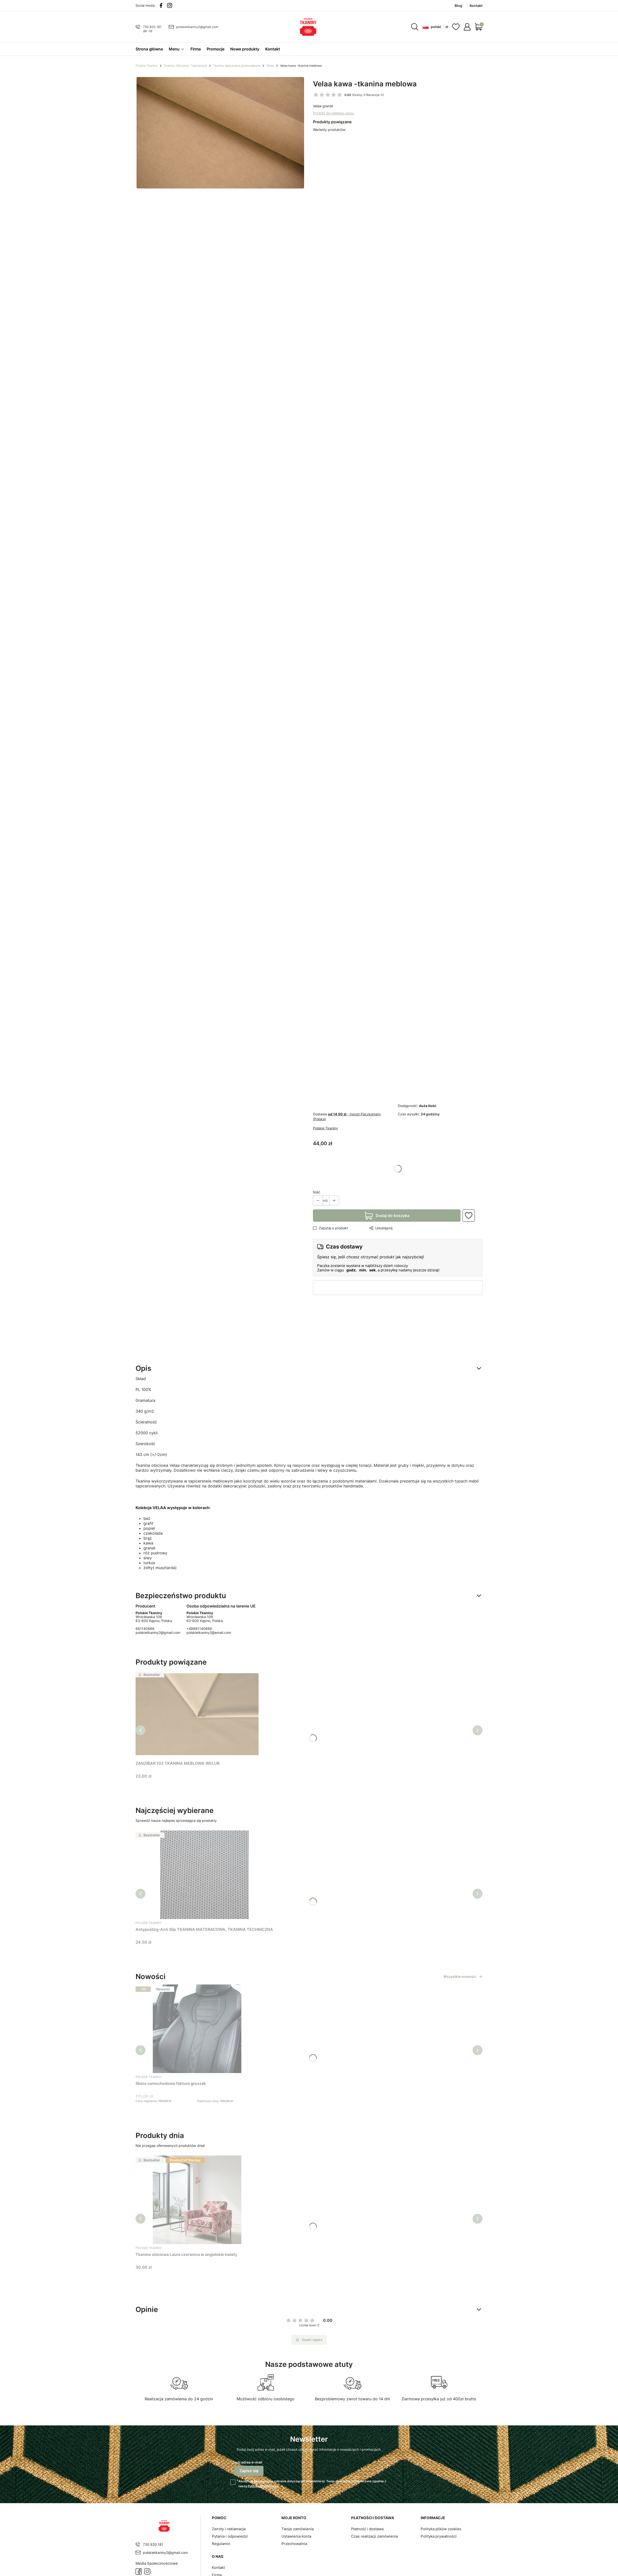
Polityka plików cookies (441, 2529)
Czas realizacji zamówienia (374, 2536)
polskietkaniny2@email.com (208, 1632)
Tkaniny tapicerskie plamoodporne (237, 65)
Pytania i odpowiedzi (230, 2536)
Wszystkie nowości (462, 1976)
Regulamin (261, 2481)
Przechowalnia (294, 2543)
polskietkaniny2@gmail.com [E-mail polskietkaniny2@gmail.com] (197, 27)
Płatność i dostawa (367, 2529)
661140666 (145, 1629)
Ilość (316, 1192)
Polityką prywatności (263, 2486)
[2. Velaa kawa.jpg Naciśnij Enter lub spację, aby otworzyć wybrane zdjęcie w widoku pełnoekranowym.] (220, 132)
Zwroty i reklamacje (229, 2529)
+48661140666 (199, 1629)
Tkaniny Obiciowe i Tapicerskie (185, 65)
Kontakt (218, 2567)
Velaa (270, 65)
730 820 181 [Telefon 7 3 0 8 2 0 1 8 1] (152, 27)
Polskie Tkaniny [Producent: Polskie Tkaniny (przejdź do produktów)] (325, 1128)
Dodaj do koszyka (392, 1215)
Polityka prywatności (439, 2536)
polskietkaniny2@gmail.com (158, 1632)
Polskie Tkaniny (147, 65)
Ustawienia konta (296, 2536)
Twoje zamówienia (297, 2529)
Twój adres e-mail (247, 2462)
